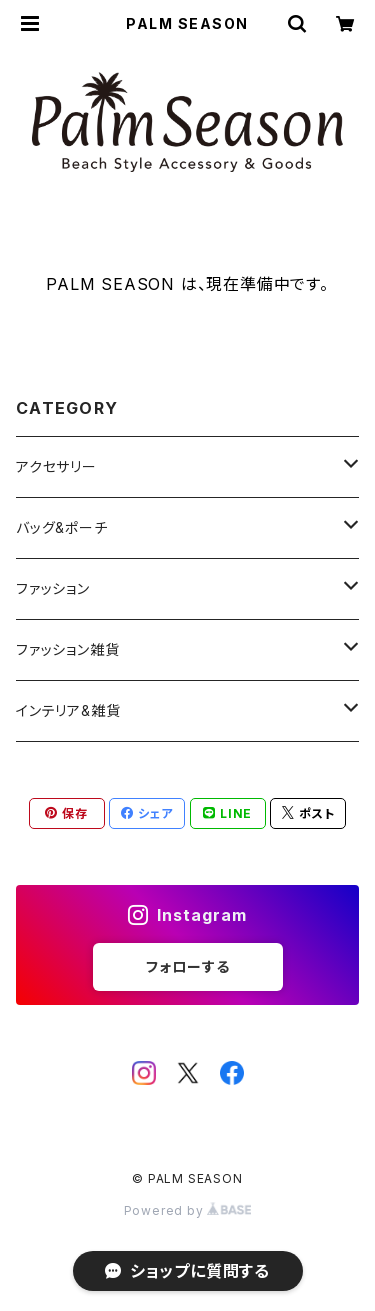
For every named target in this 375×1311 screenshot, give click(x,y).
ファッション (53, 588)
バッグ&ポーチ (62, 527)
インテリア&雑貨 (68, 710)
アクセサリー (56, 466)
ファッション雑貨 (67, 649)
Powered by (188, 1210)
